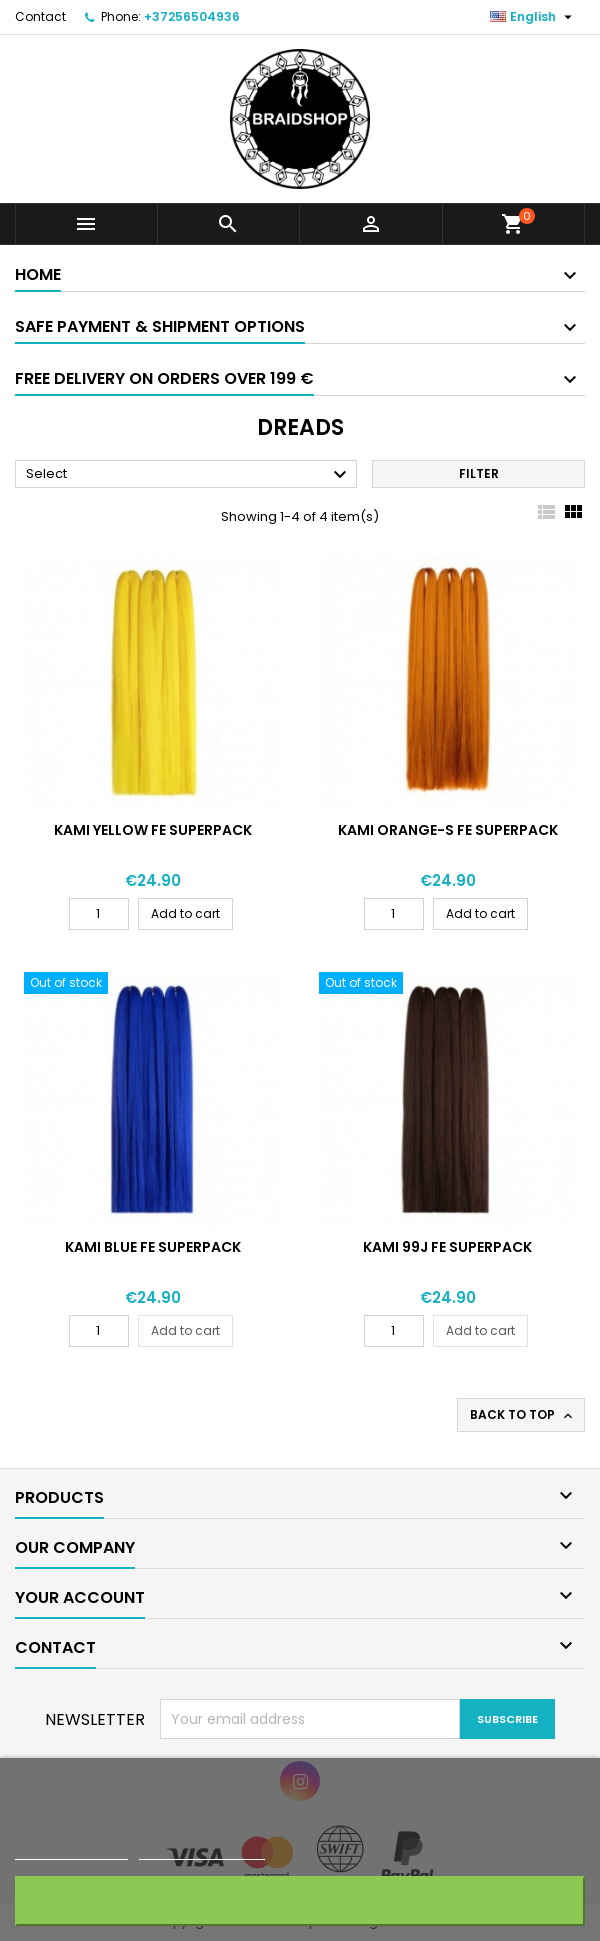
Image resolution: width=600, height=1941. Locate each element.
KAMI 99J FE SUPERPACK (447, 1247)
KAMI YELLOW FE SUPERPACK (153, 830)
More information (71, 1850)
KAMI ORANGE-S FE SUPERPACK (448, 830)
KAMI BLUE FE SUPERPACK (153, 1247)
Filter (479, 473)
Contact (40, 16)
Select (189, 475)
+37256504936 (192, 16)
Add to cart (185, 913)
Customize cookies (202, 1850)
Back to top (523, 1415)
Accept (300, 1900)
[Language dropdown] (533, 17)
